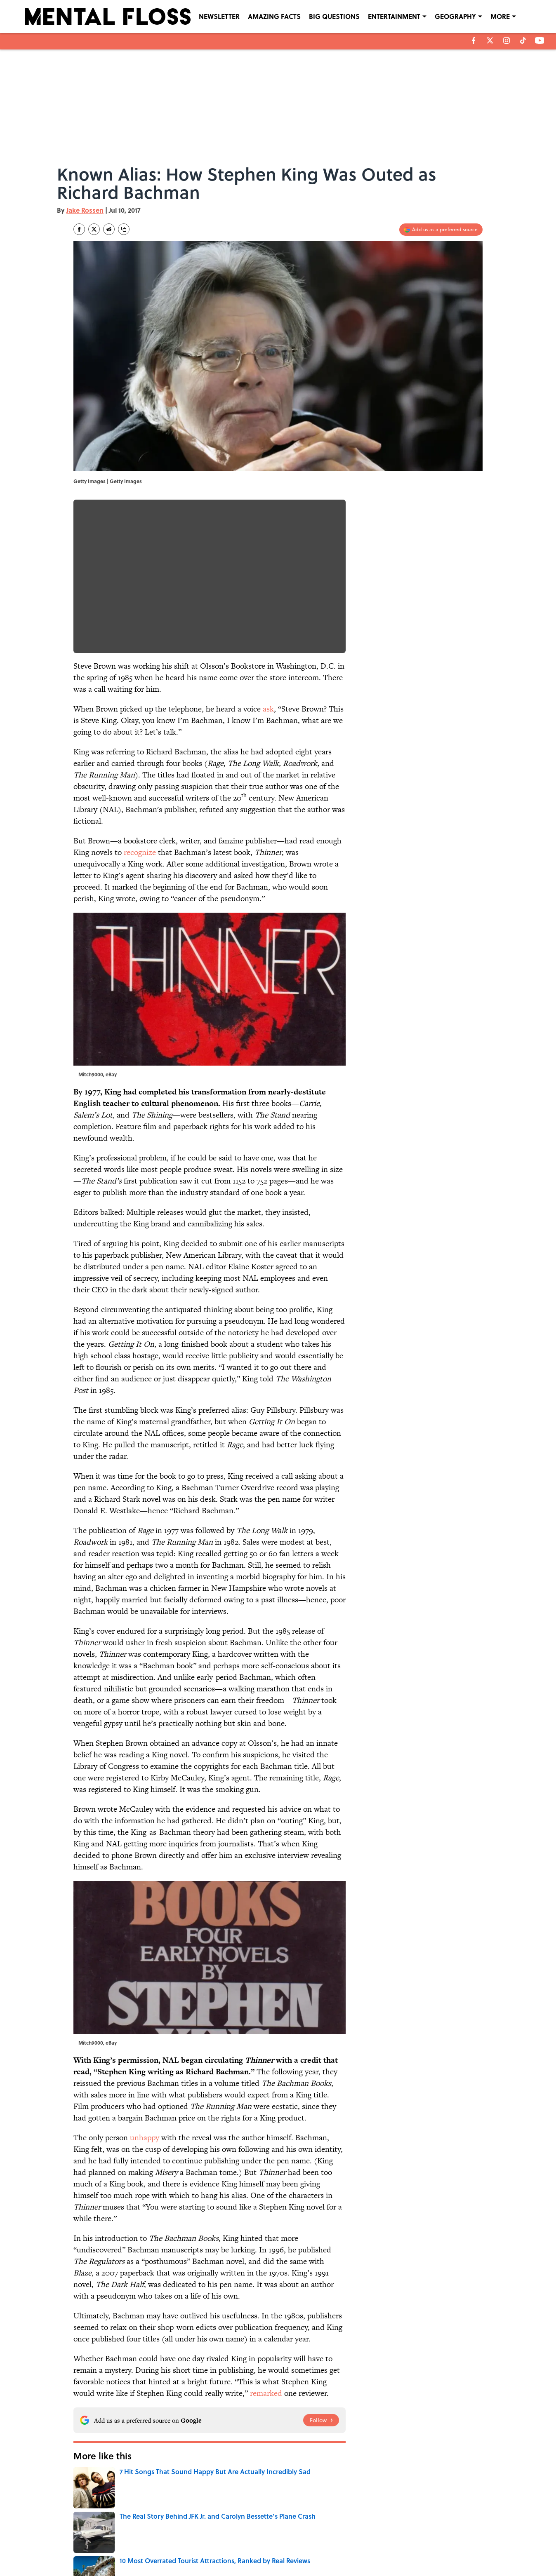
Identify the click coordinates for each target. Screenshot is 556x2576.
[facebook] (474, 40)
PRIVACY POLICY (362, 2536)
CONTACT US (196, 2536)
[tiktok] (523, 40)
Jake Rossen (85, 210)
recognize (140, 852)
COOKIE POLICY (433, 2536)
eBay (111, 1074)
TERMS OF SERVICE (125, 2548)
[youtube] (539, 40)
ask (268, 708)
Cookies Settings (434, 2548)
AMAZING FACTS (274, 16)
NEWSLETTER (219, 16)
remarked (266, 2393)
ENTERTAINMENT (394, 16)
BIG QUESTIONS (334, 16)
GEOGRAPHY (455, 16)
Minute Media (261, 2568)
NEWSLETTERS (293, 2536)
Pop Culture (119, 2479)
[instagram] (506, 40)
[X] (490, 40)
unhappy (144, 2137)
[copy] (124, 229)
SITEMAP (287, 2548)
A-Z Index (354, 2548)
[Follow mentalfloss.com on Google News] (321, 2420)
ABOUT (110, 2536)
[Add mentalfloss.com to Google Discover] (441, 229)
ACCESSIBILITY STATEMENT (212, 2548)
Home (82, 2479)
